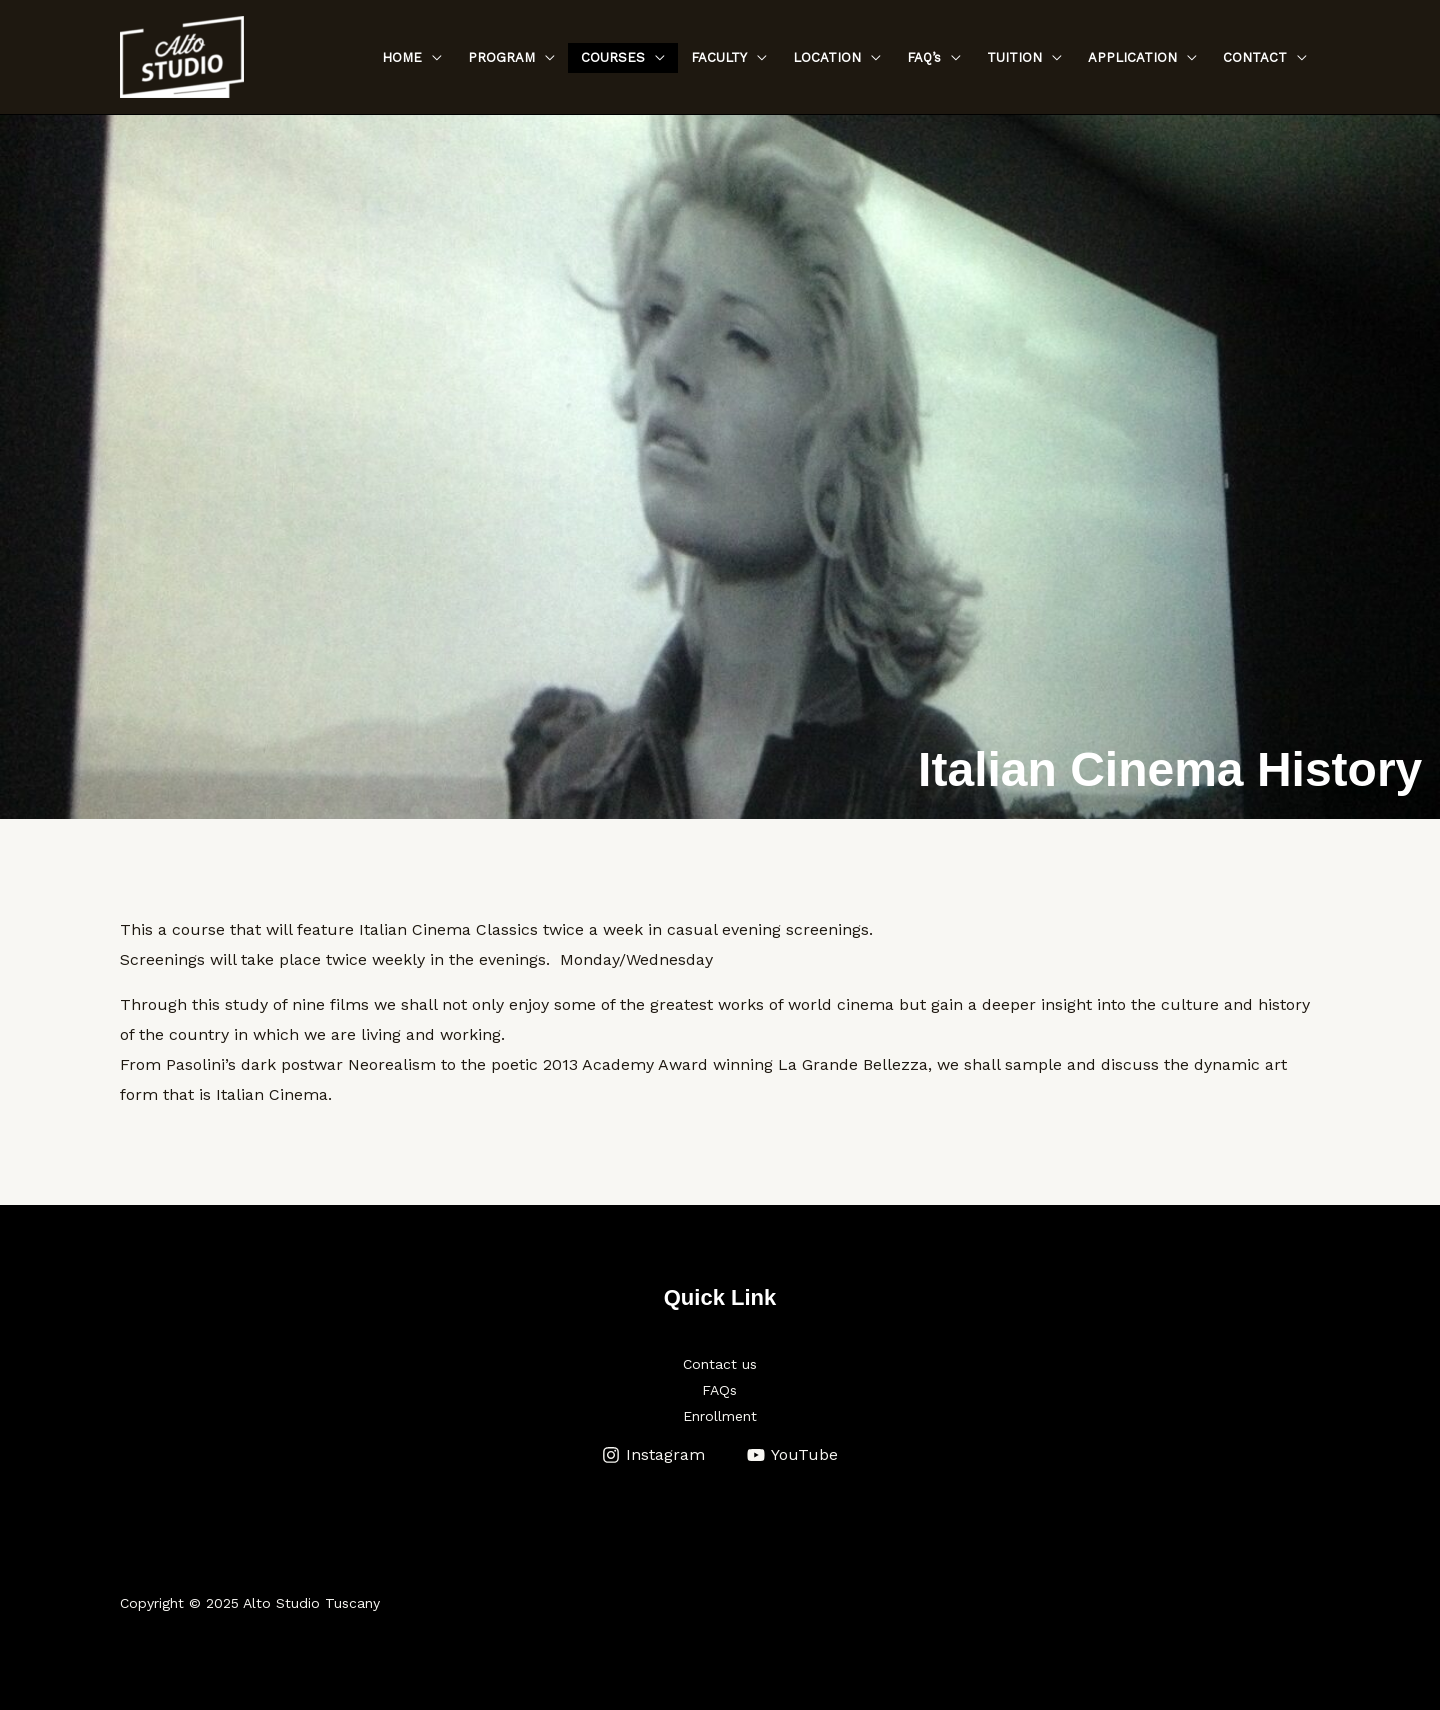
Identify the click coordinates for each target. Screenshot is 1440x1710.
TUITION (1014, 57)
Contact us (720, 1364)
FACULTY (719, 57)
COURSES (613, 57)
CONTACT (1255, 57)
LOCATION (827, 57)
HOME (402, 57)
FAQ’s (924, 57)
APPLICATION (1132, 57)
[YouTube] (793, 1455)
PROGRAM (501, 57)
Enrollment (720, 1416)
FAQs (719, 1390)
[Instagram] (653, 1455)
